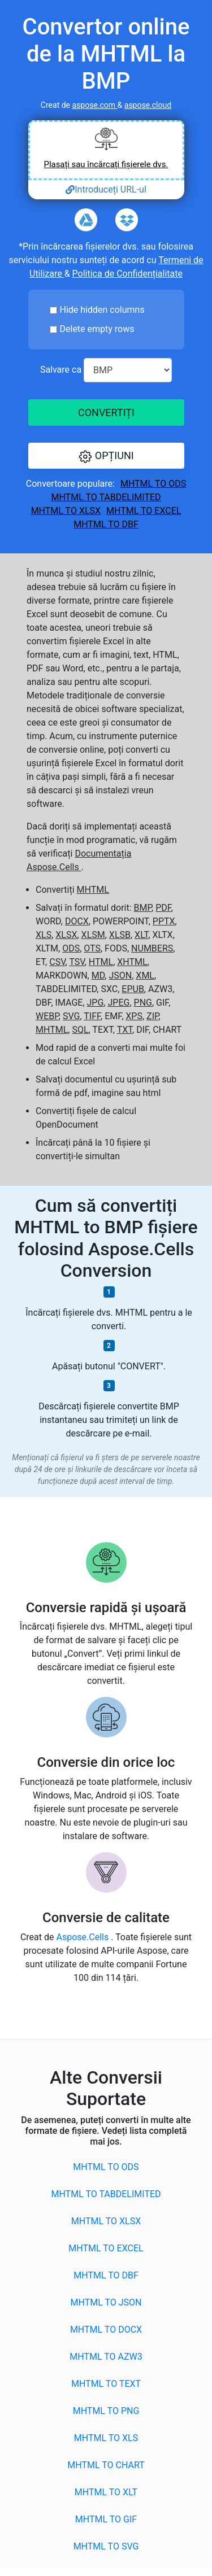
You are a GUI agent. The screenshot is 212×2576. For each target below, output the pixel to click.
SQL (80, 1029)
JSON (120, 975)
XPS (134, 1016)
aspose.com (94, 105)
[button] (106, 456)
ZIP (152, 1016)
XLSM (93, 934)
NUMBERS (152, 948)
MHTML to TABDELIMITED (106, 497)
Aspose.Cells (83, 1937)
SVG (71, 1016)
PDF (163, 907)
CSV (57, 962)
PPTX (164, 921)
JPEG (118, 1002)
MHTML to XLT (106, 2492)
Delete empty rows (97, 329)
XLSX (66, 934)
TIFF (92, 1016)
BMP (143, 907)
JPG (95, 1002)
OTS (92, 948)
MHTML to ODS (153, 483)
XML (145, 975)
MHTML (93, 889)
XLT (141, 934)
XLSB (120, 934)
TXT (124, 1029)
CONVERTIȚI (105, 412)
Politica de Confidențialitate (127, 273)
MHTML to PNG (106, 2410)
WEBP (47, 1016)
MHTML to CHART (105, 2465)
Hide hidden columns (102, 309)
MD (98, 975)
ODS (71, 948)
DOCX (77, 921)
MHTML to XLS (106, 2438)
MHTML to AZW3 (106, 2356)
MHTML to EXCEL (143, 510)
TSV (76, 962)
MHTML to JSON (106, 2302)
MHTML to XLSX (66, 510)
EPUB (133, 989)
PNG (143, 1002)
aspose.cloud (147, 105)
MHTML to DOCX (106, 2329)
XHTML (132, 962)
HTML (101, 962)
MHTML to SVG (106, 2546)
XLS (43, 934)
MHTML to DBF (106, 524)
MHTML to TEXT (106, 2383)
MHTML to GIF (106, 2519)
